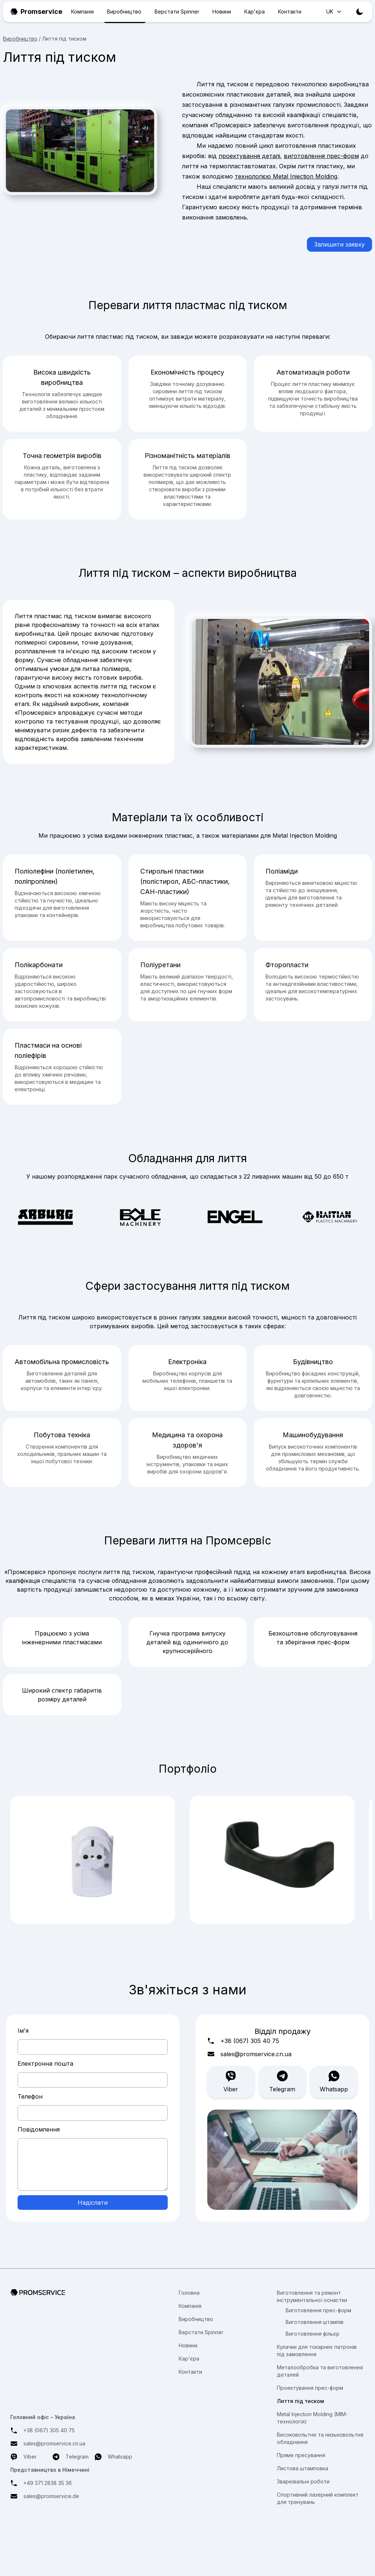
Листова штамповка (302, 2468)
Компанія (82, 11)
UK (334, 11)
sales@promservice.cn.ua (256, 2054)
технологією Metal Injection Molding (286, 176)
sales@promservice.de (51, 2496)
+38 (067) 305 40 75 (249, 2040)
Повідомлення (39, 2129)
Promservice (36, 11)
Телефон (30, 2096)
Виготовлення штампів (315, 2322)
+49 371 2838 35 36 (47, 2483)
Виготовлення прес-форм (318, 2310)
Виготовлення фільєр (312, 2334)
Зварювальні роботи (303, 2481)
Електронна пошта (45, 2063)
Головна (189, 2293)
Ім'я (23, 2030)
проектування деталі (249, 155)
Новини (221, 11)
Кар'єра (254, 11)
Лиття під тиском (300, 2401)
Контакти (289, 11)
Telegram (282, 2081)
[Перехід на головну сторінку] (71, 2292)
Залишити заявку (339, 244)
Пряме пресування (301, 2455)
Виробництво (124, 11)
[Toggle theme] (359, 12)
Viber (230, 2081)
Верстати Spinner (177, 11)
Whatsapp (334, 2081)
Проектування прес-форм (310, 2388)
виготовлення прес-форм (321, 155)
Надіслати (93, 2202)
